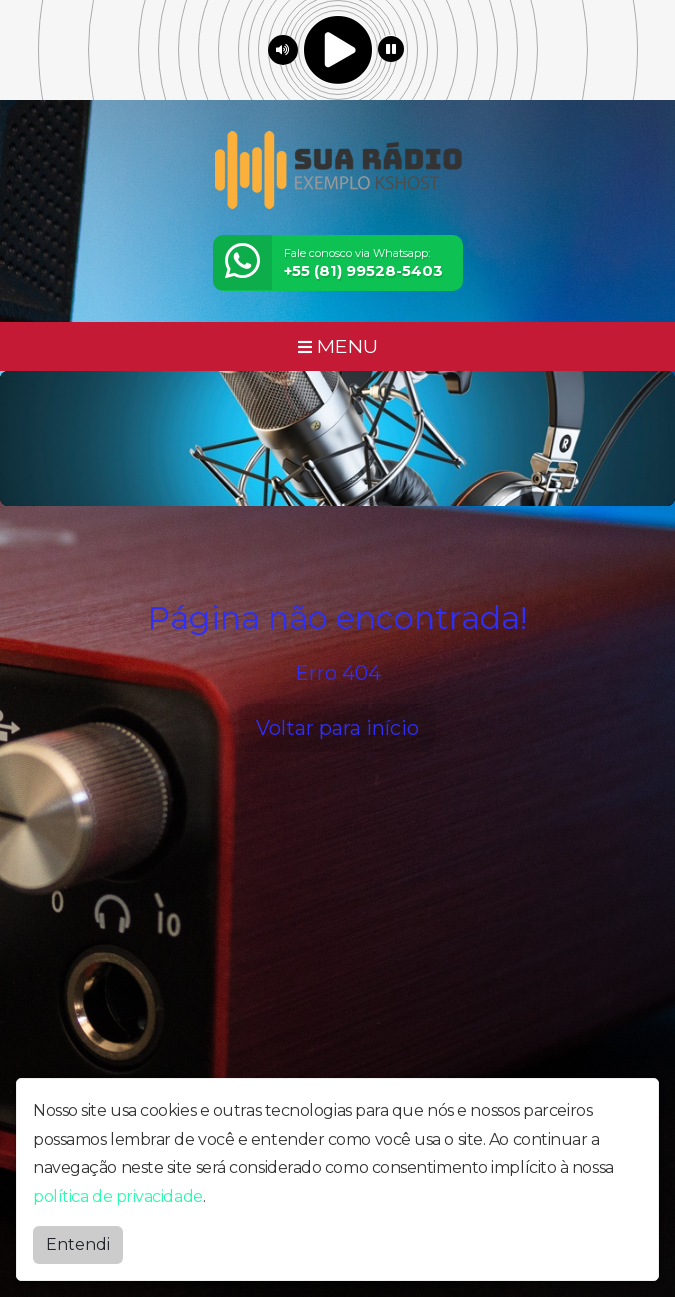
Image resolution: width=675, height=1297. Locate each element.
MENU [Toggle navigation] (338, 346)
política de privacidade (118, 1196)
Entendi (78, 1244)
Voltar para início (337, 728)
